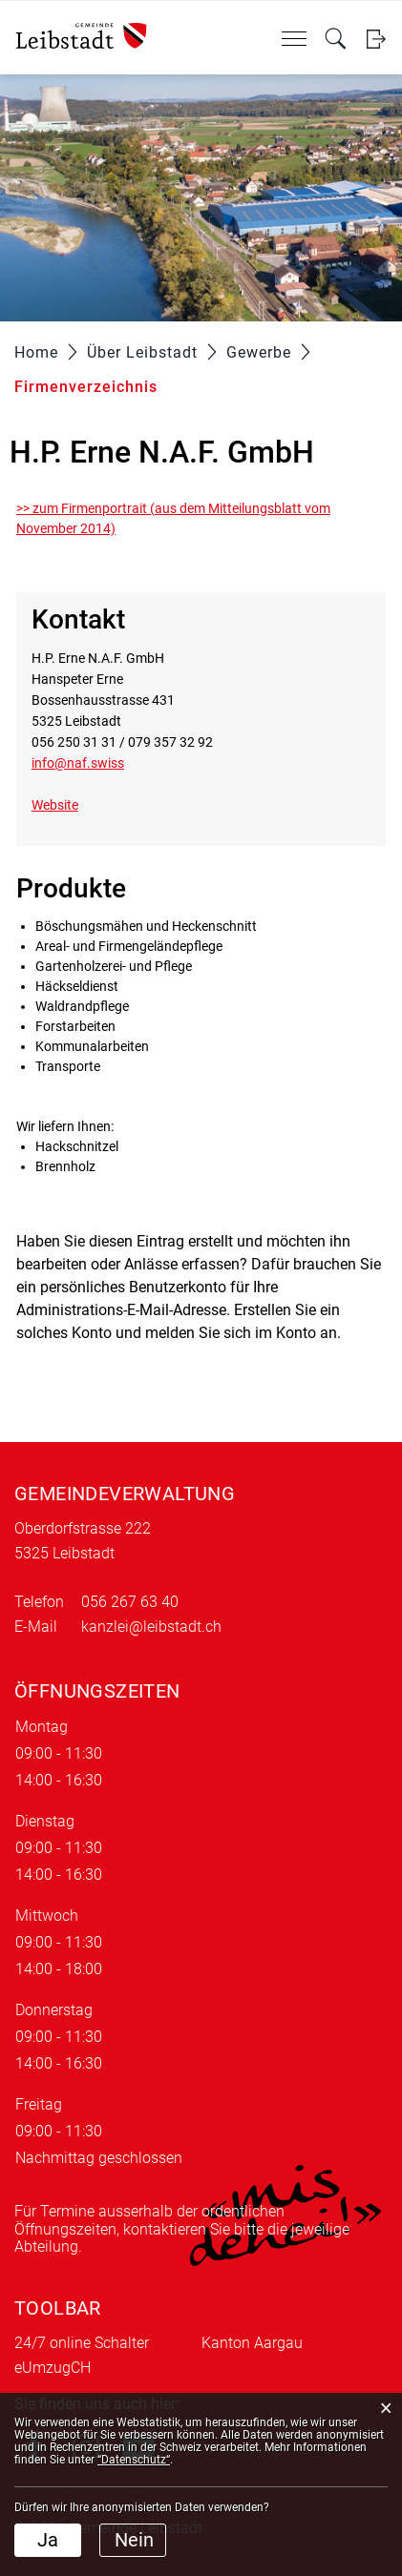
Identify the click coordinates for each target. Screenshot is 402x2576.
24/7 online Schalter (81, 2343)
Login (376, 38)
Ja (47, 2539)
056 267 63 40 (130, 1602)
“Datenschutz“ (133, 2459)
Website (63, 805)
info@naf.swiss (78, 763)
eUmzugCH (52, 2368)
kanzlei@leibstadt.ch (151, 1627)
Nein (134, 2539)
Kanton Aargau (252, 2343)
